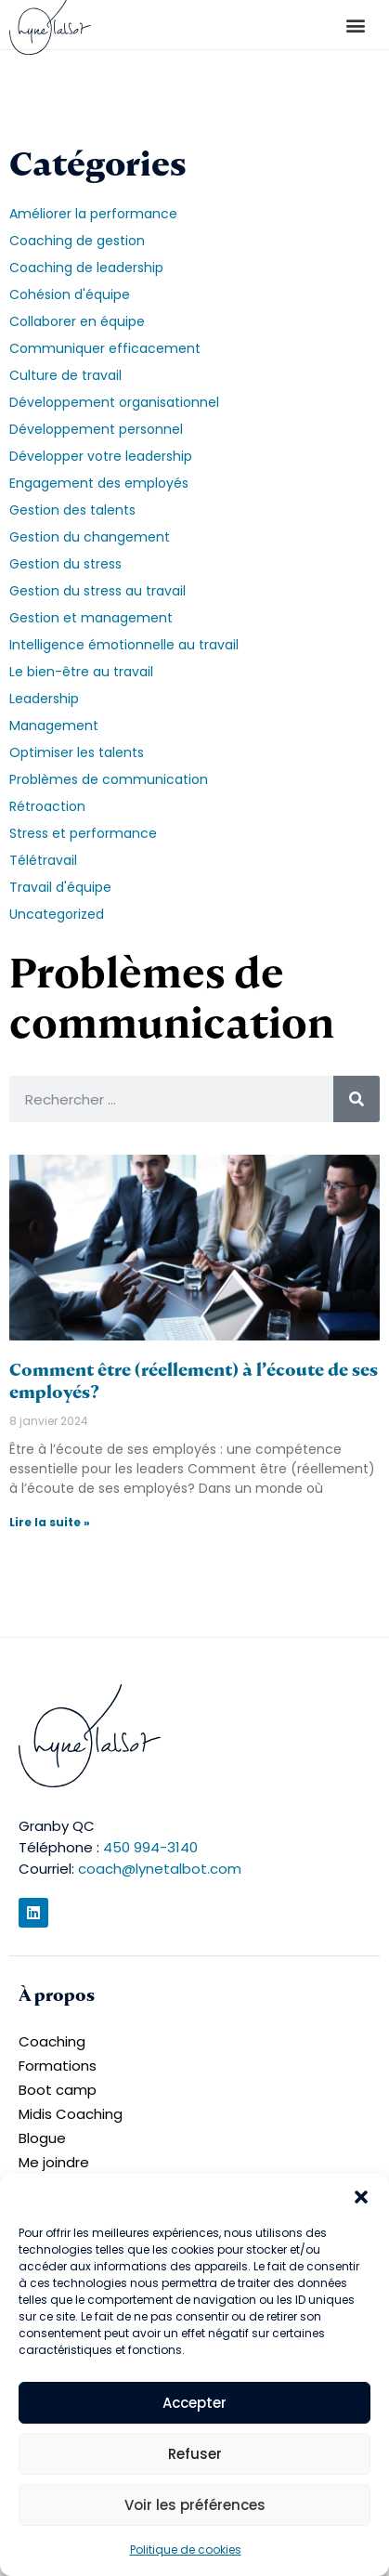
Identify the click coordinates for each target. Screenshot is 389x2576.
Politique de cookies (185, 2549)
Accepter (194, 2403)
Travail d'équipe (60, 887)
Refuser (195, 2454)
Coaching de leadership (86, 267)
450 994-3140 (150, 1847)
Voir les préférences (195, 2505)
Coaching (52, 2041)
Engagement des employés (98, 483)
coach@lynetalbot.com (159, 1868)
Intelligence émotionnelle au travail (124, 644)
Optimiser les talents (76, 752)
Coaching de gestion (77, 240)
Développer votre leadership (100, 456)
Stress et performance (83, 833)
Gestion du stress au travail (97, 591)
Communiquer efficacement (105, 348)
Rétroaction (47, 806)
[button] (361, 2197)
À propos (57, 1995)
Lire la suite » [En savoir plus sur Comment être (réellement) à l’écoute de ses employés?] (49, 1522)
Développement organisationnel (114, 402)
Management (53, 725)
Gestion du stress (65, 564)
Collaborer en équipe (77, 321)
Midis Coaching (71, 2114)
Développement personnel (96, 429)
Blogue (42, 2138)
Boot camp (58, 2089)
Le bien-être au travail (81, 671)
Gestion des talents (72, 510)
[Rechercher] (356, 1099)
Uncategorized (56, 914)
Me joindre (54, 2162)
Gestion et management (91, 617)
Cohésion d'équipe (69, 294)
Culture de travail (65, 375)
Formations (58, 2065)
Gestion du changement (89, 537)
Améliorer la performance (93, 213)
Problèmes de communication (108, 779)
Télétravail (43, 860)
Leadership (44, 698)
